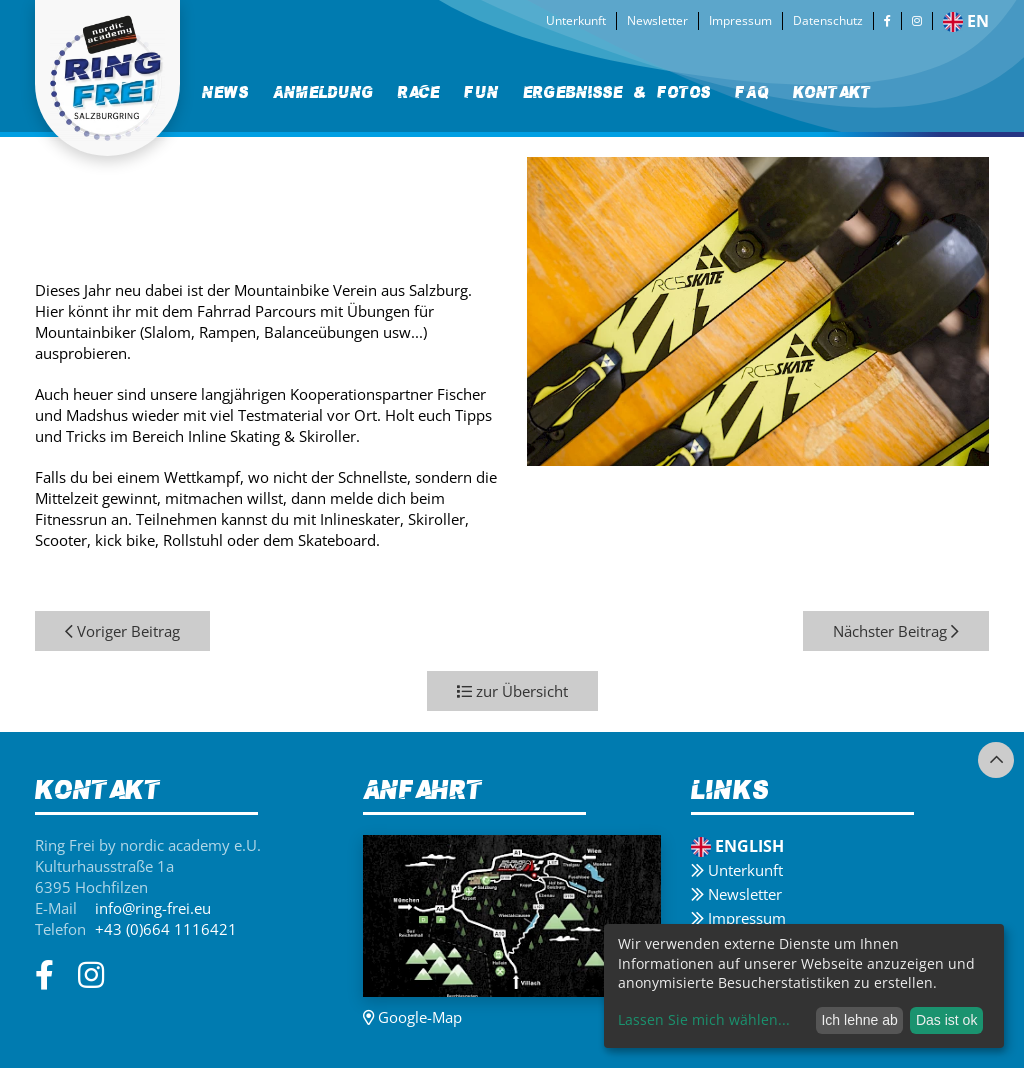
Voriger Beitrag (122, 631)
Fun (481, 92)
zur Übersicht (512, 691)
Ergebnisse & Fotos (617, 92)
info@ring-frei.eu (153, 908)
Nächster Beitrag (896, 631)
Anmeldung (323, 92)
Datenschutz (828, 20)
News (225, 92)
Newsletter (657, 20)
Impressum (740, 20)
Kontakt (832, 92)
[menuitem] (225, 92)
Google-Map (412, 1017)
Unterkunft (576, 20)
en (966, 21)
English (737, 846)
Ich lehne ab (859, 1020)
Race (419, 92)
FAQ (752, 92)
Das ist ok (946, 1020)
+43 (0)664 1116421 (166, 929)
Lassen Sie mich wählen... (704, 1019)
